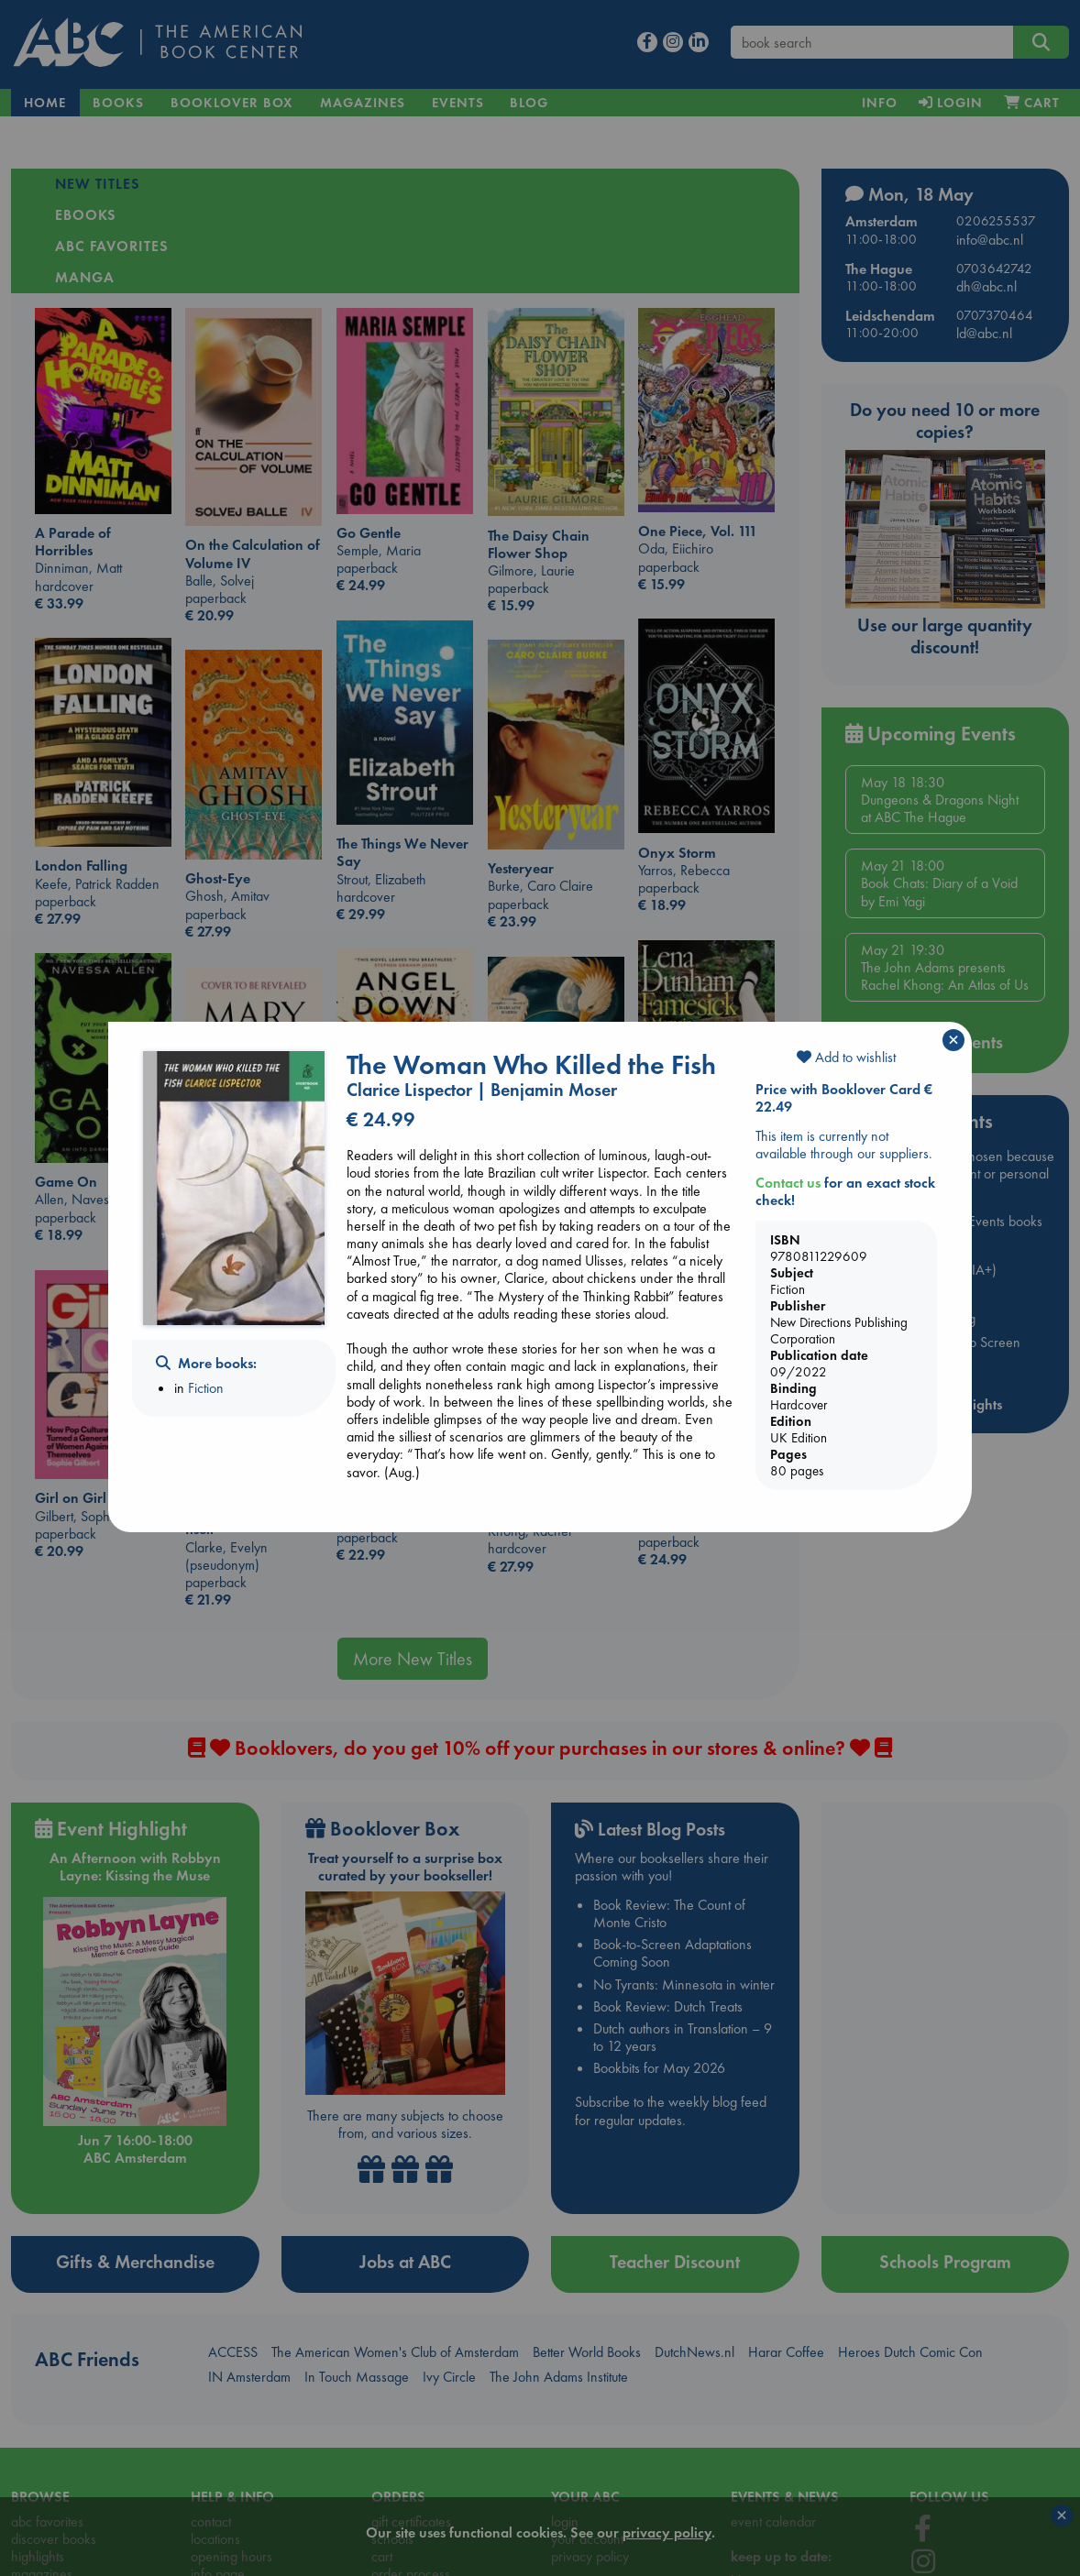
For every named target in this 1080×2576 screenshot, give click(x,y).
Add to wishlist (846, 1057)
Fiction (206, 1388)
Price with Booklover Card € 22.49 (843, 1098)
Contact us (788, 1182)
